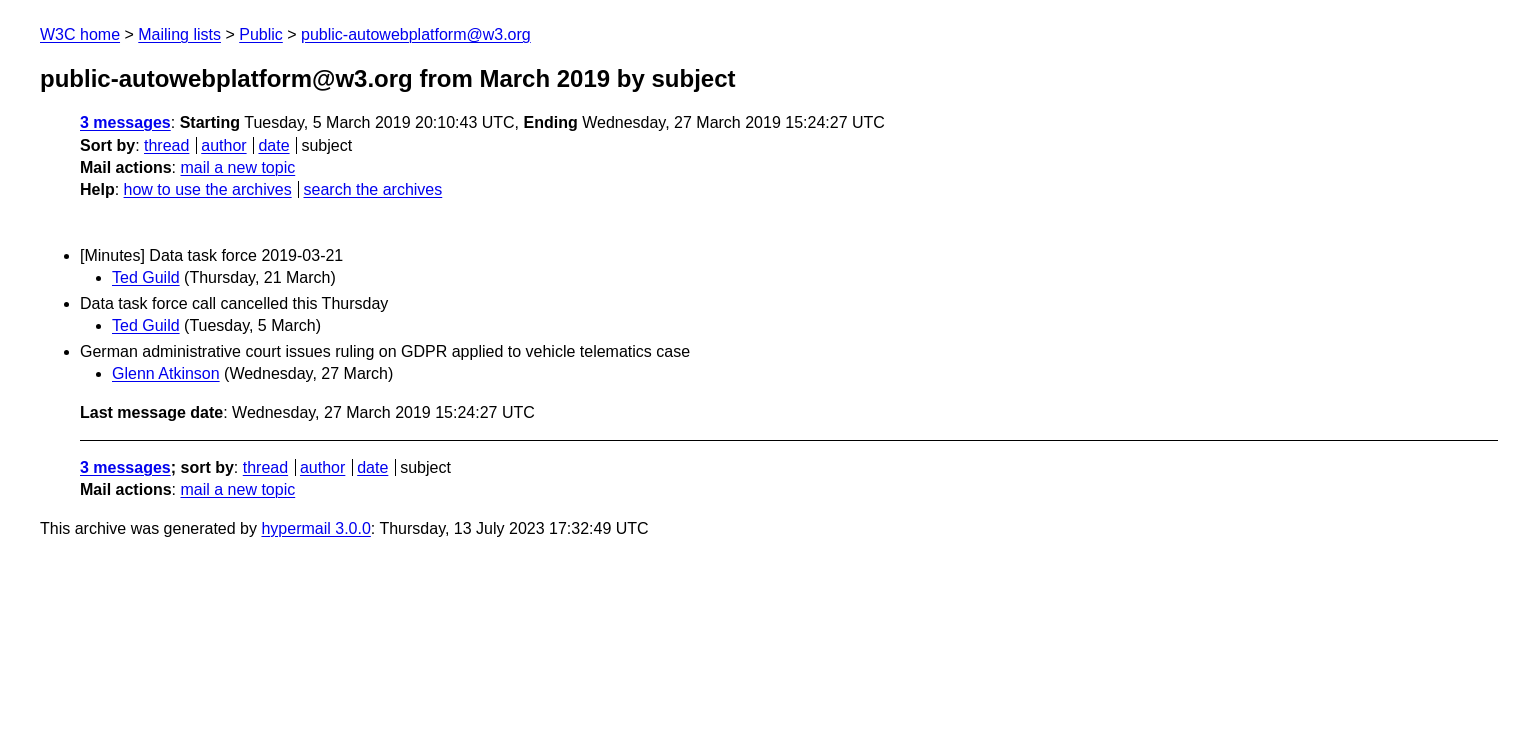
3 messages (125, 122)
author (223, 145)
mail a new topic (237, 167)
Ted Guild (146, 277)
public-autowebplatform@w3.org (416, 34)
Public (261, 34)
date (273, 145)
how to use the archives (208, 189)
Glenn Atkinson (166, 373)
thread (166, 145)
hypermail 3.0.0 (315, 528)
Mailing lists (179, 34)
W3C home (80, 34)
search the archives (373, 189)
